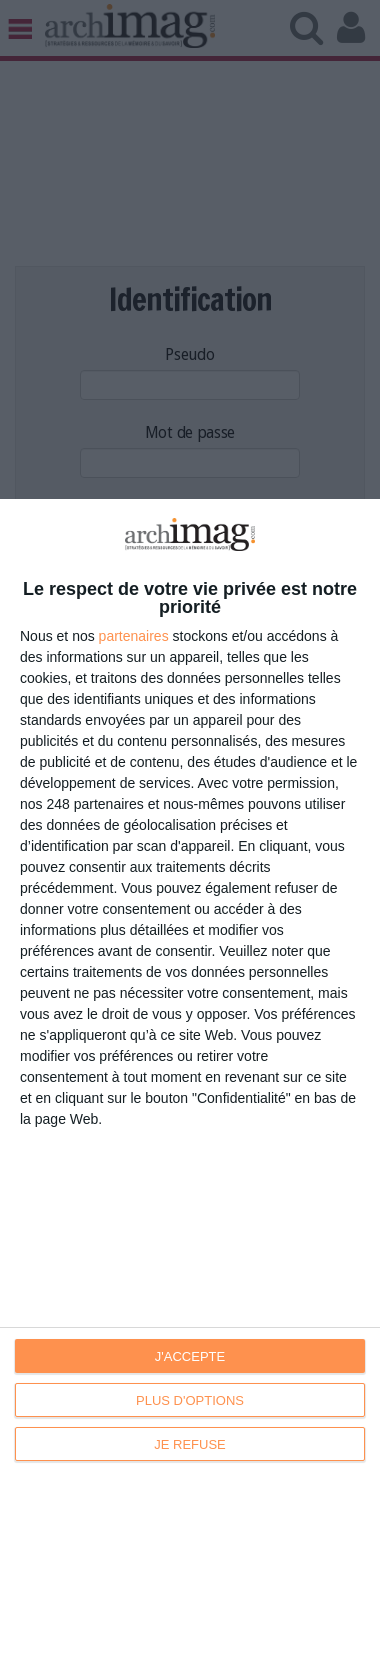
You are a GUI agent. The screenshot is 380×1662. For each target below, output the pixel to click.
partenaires (134, 636)
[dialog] (190, 1080)
